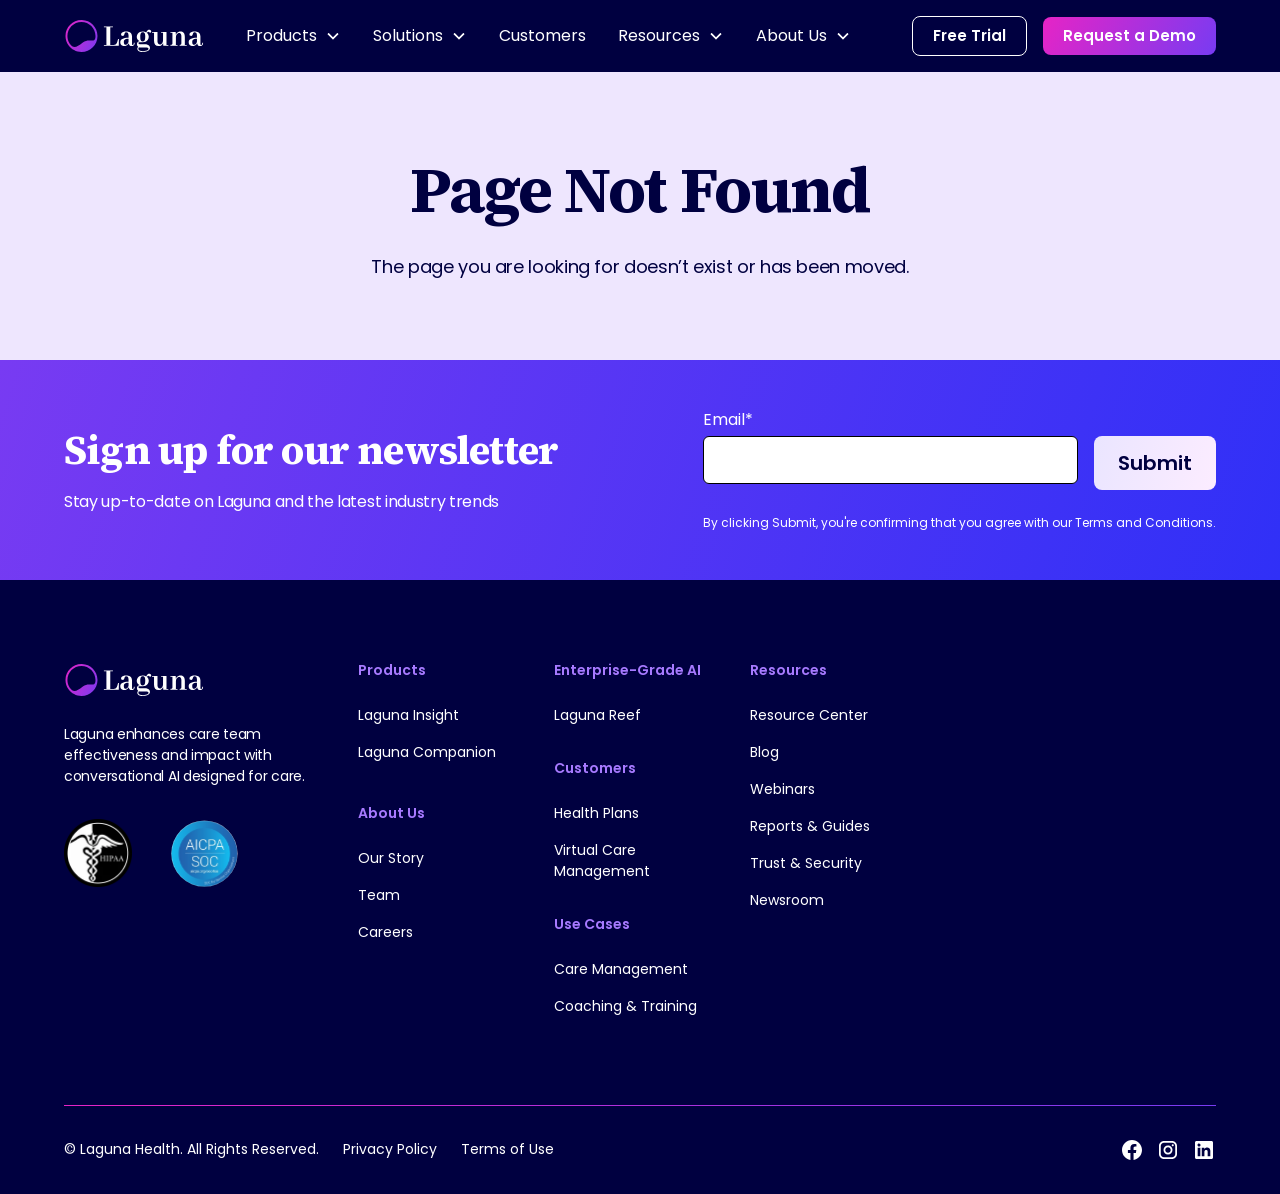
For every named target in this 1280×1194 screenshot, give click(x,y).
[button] (293, 36)
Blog (764, 752)
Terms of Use (507, 1149)
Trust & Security (806, 863)
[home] (135, 36)
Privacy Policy (390, 1149)
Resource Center (809, 715)
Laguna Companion (427, 752)
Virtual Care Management (602, 860)
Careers (385, 932)
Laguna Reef (597, 715)
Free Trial (969, 35)
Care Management (621, 969)
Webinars (782, 789)
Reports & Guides (810, 826)
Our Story (391, 858)
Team (379, 895)
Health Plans (596, 813)
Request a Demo (1129, 35)
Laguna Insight (408, 715)
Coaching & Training (625, 1006)
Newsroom (787, 900)
